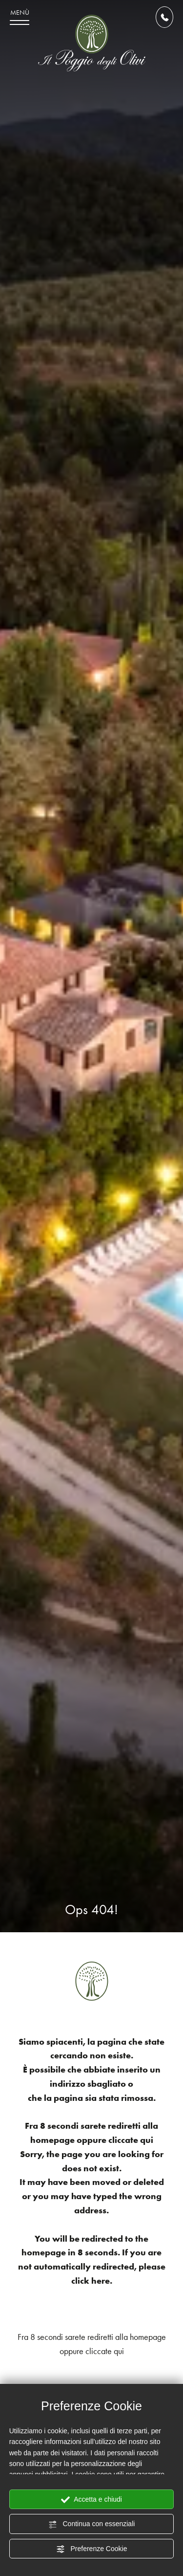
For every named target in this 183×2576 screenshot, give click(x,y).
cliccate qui (130, 2139)
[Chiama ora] (164, 17)
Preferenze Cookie (91, 2549)
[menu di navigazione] (19, 17)
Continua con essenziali (91, 2524)
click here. (91, 2280)
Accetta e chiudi (91, 2499)
